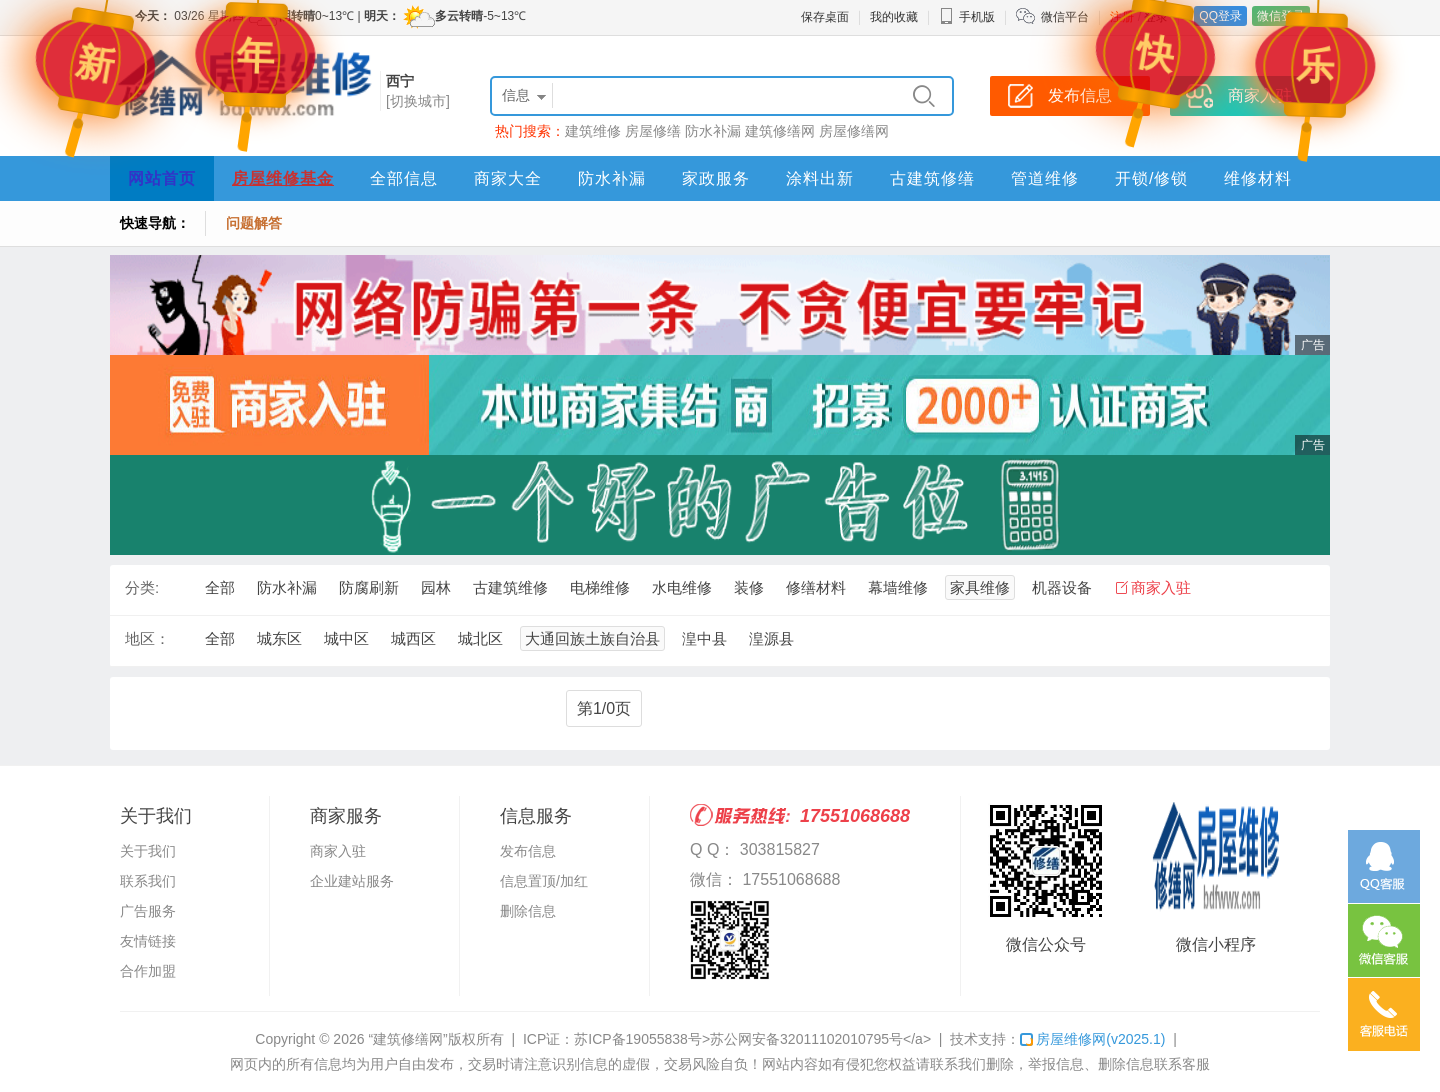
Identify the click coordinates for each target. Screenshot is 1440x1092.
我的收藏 (894, 17)
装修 (749, 587)
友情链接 (148, 941)
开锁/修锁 (1151, 178)
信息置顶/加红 (544, 881)
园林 (436, 587)
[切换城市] (418, 101)
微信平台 (1065, 17)
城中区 (346, 638)
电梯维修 (600, 587)
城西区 (413, 638)
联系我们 (148, 881)
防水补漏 (713, 131)
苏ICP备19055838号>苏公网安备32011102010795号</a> (752, 1039)
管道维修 (1045, 178)
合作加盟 (148, 971)
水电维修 (682, 587)
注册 (1122, 17)
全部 (220, 587)
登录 (1156, 17)
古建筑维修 (510, 587)
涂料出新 (820, 178)
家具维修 (980, 587)
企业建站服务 (352, 881)
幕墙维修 (898, 587)
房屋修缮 (653, 131)
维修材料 (1258, 178)
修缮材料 (816, 587)
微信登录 (1281, 16)
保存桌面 (825, 17)
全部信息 (404, 178)
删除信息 (528, 911)
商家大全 (508, 178)
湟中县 (704, 638)
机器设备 (1062, 587)
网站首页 (162, 178)
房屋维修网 (1092, 1039)
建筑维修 (593, 131)
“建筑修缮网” (407, 1039)
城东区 (279, 638)
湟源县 (771, 638)
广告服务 (148, 911)
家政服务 (716, 178)
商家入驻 (1161, 587)
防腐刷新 (369, 587)
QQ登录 (1220, 16)
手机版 (967, 17)
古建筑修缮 (932, 178)
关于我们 (148, 851)
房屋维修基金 (283, 178)
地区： (147, 638)
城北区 (480, 638)
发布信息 (528, 851)
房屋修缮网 (854, 131)
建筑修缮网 (780, 131)
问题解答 (254, 223)
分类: (142, 587)
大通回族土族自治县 (592, 638)
